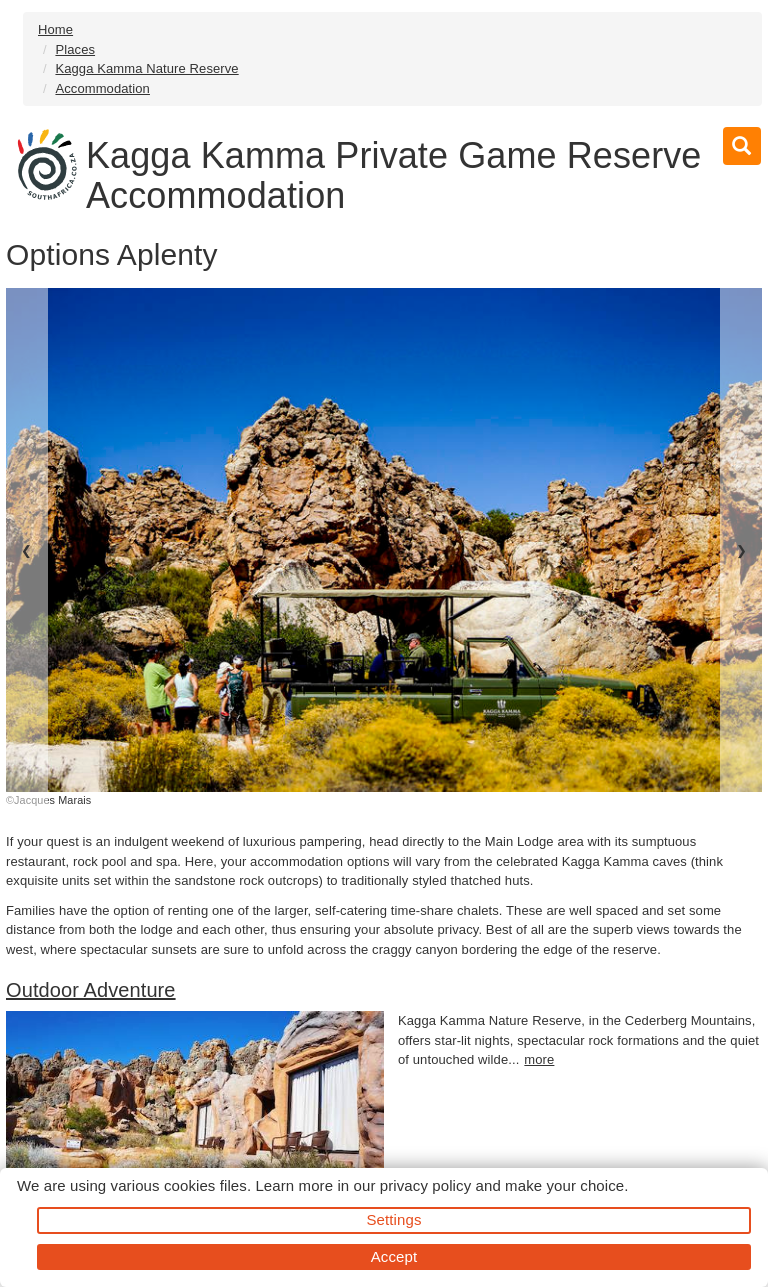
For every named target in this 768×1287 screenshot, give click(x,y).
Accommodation (102, 88)
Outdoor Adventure (91, 990)
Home (55, 29)
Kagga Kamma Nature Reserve (146, 68)
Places (75, 49)
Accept (394, 1256)
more (539, 1059)
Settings (394, 1219)
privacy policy (425, 1185)
